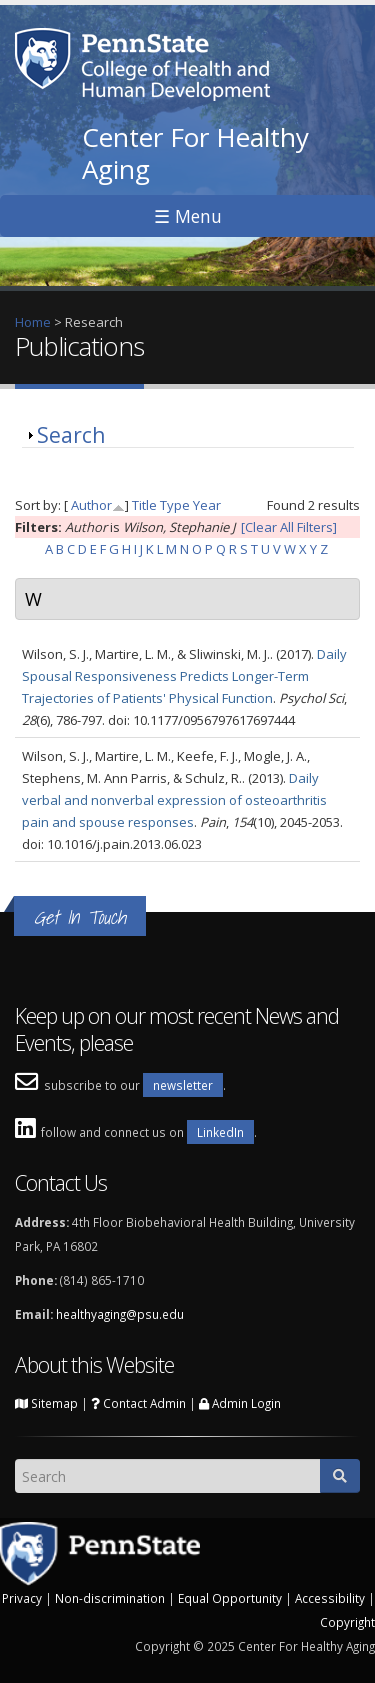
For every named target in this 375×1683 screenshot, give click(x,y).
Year (207, 505)
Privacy (22, 1598)
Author (91, 505)
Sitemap (46, 1403)
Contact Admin (138, 1403)
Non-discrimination (110, 1598)
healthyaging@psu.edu (120, 1314)
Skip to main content (61, 11)
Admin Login (240, 1403)
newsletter (183, 1085)
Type (175, 505)
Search (71, 435)
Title (144, 505)
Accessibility (330, 1598)
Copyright (347, 1622)
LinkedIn (220, 1132)
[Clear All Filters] (289, 527)
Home (33, 322)
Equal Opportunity (230, 1598)
